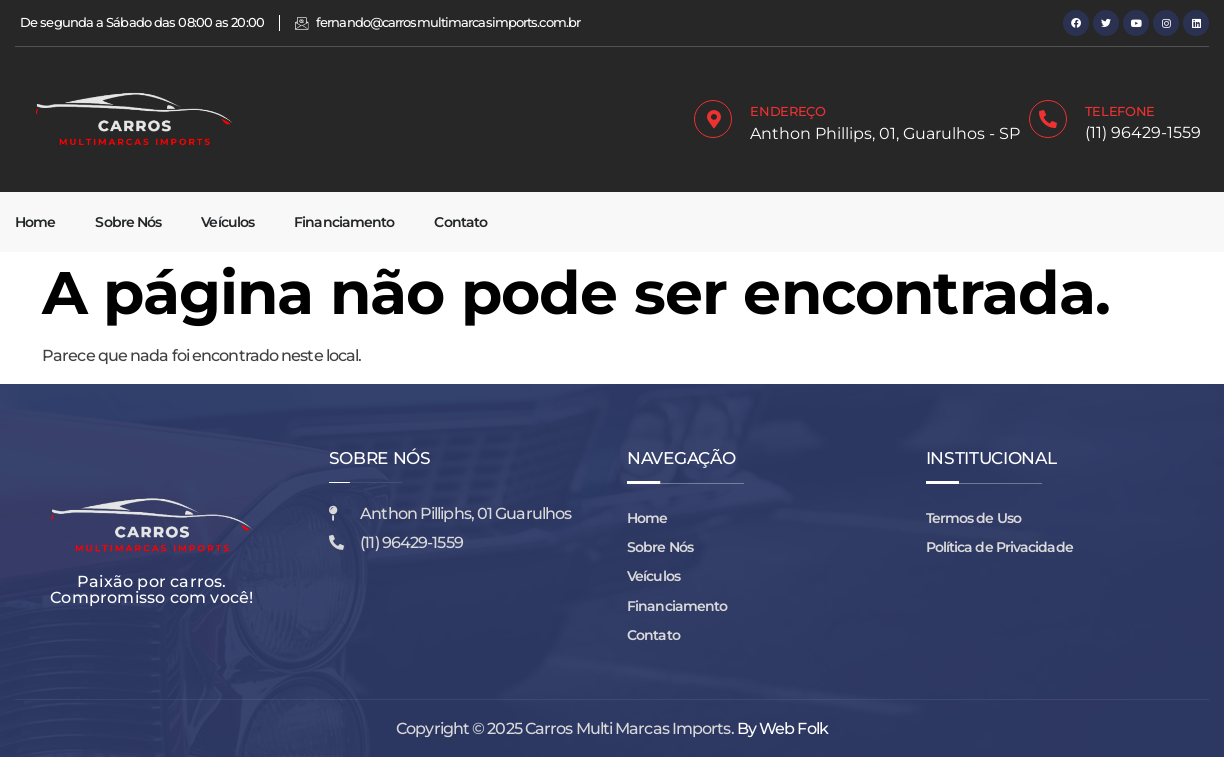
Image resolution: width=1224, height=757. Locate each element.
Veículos (227, 222)
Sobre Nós (128, 222)
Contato (460, 222)
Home (35, 222)
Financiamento (344, 222)
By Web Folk (782, 728)
